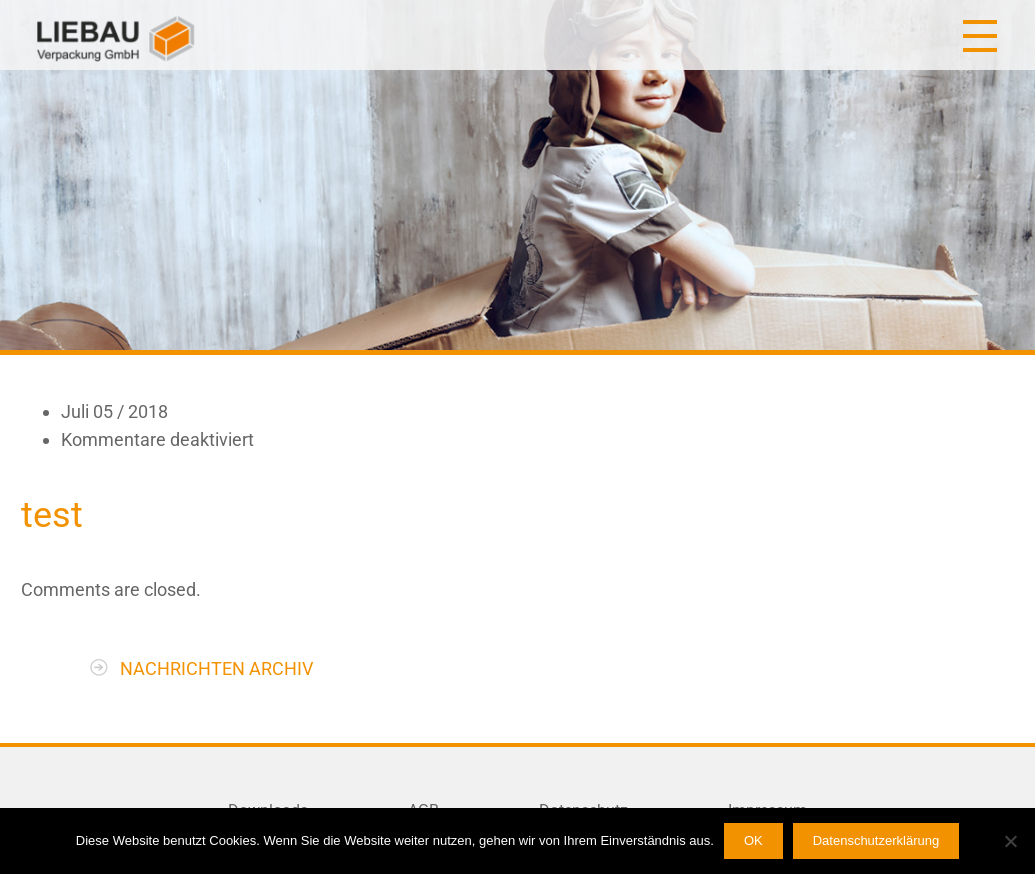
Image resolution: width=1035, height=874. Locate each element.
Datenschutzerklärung (876, 840)
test (52, 515)
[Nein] (1010, 841)
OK (753, 840)
